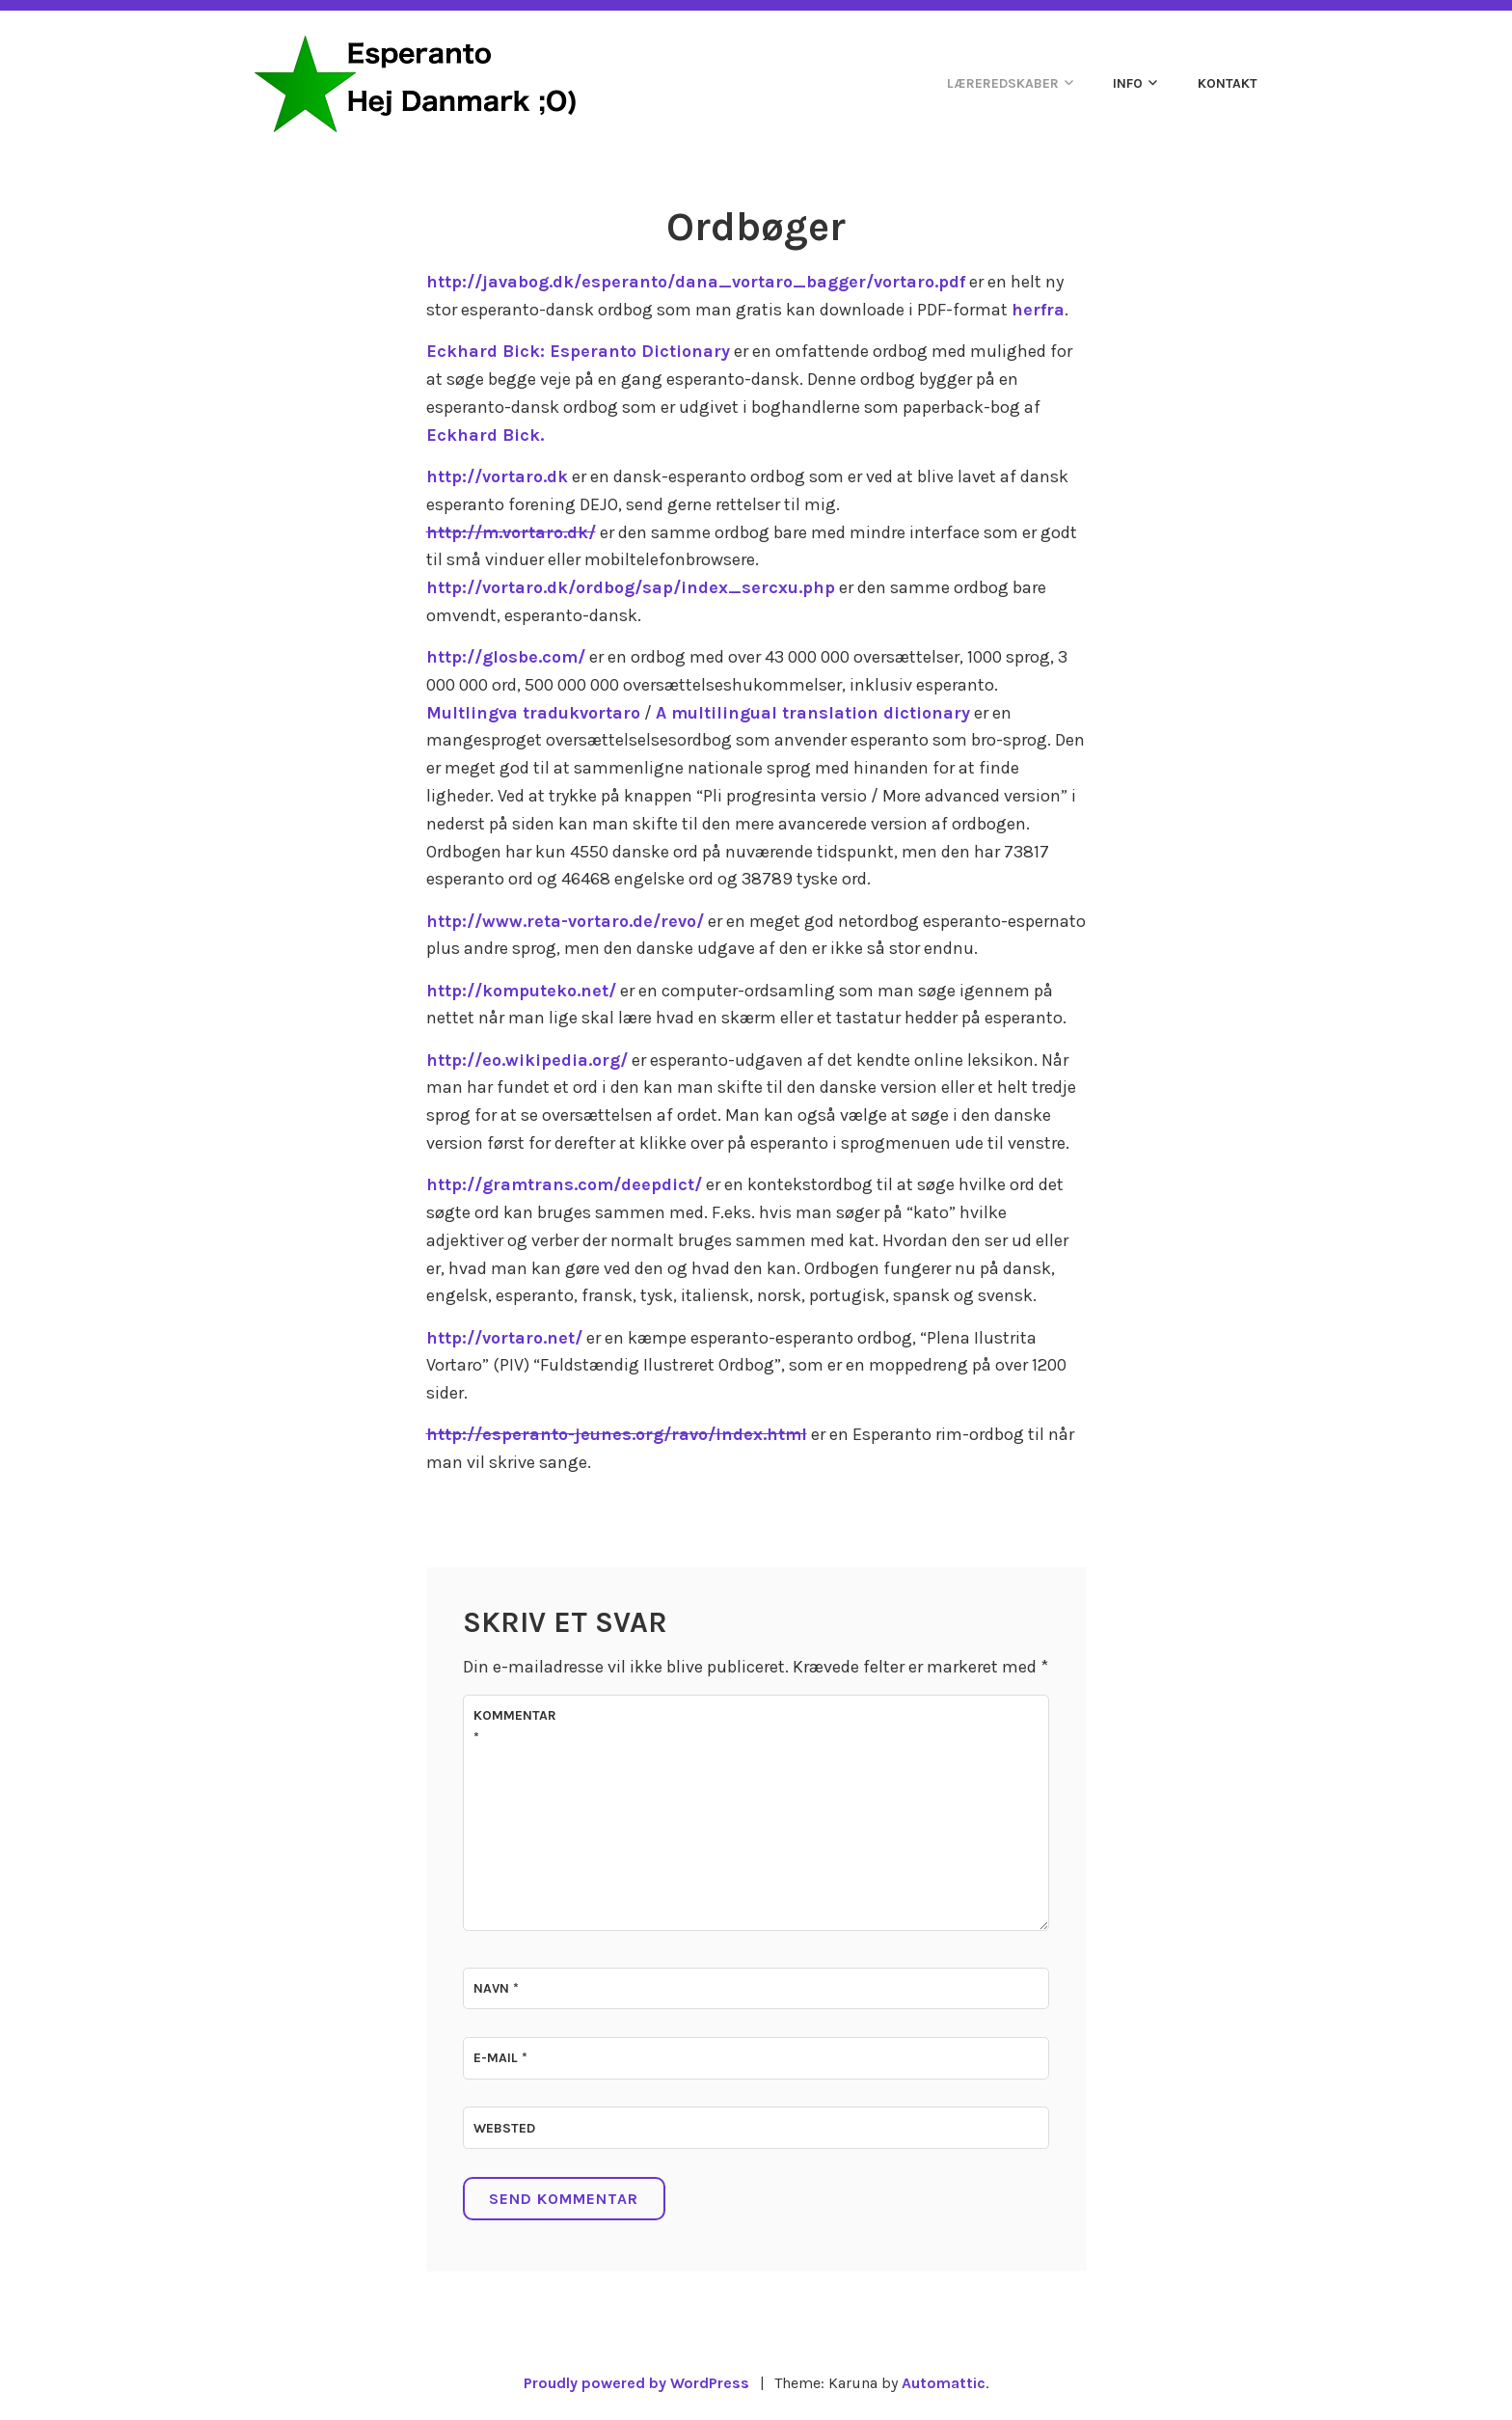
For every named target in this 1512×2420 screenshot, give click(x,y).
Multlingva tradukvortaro (533, 712)
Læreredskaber (1003, 83)
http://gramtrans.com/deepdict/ (564, 1184)
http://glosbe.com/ (505, 656)
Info (1128, 83)
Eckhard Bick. (485, 435)
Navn (496, 1988)
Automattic (944, 2383)
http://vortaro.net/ (504, 1337)
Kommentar (514, 1726)
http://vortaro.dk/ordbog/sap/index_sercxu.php (630, 587)
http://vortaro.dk (497, 476)
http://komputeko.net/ (521, 990)
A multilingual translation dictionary (813, 712)
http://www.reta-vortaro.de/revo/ (565, 921)
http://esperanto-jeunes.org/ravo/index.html (616, 1434)
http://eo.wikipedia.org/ (527, 1060)
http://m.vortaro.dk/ (511, 532)
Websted (504, 2128)
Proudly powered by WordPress (636, 2383)
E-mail (500, 2058)
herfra (1038, 309)
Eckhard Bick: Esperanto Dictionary (578, 351)
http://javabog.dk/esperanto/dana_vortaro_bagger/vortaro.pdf (695, 281)
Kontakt (1227, 83)
